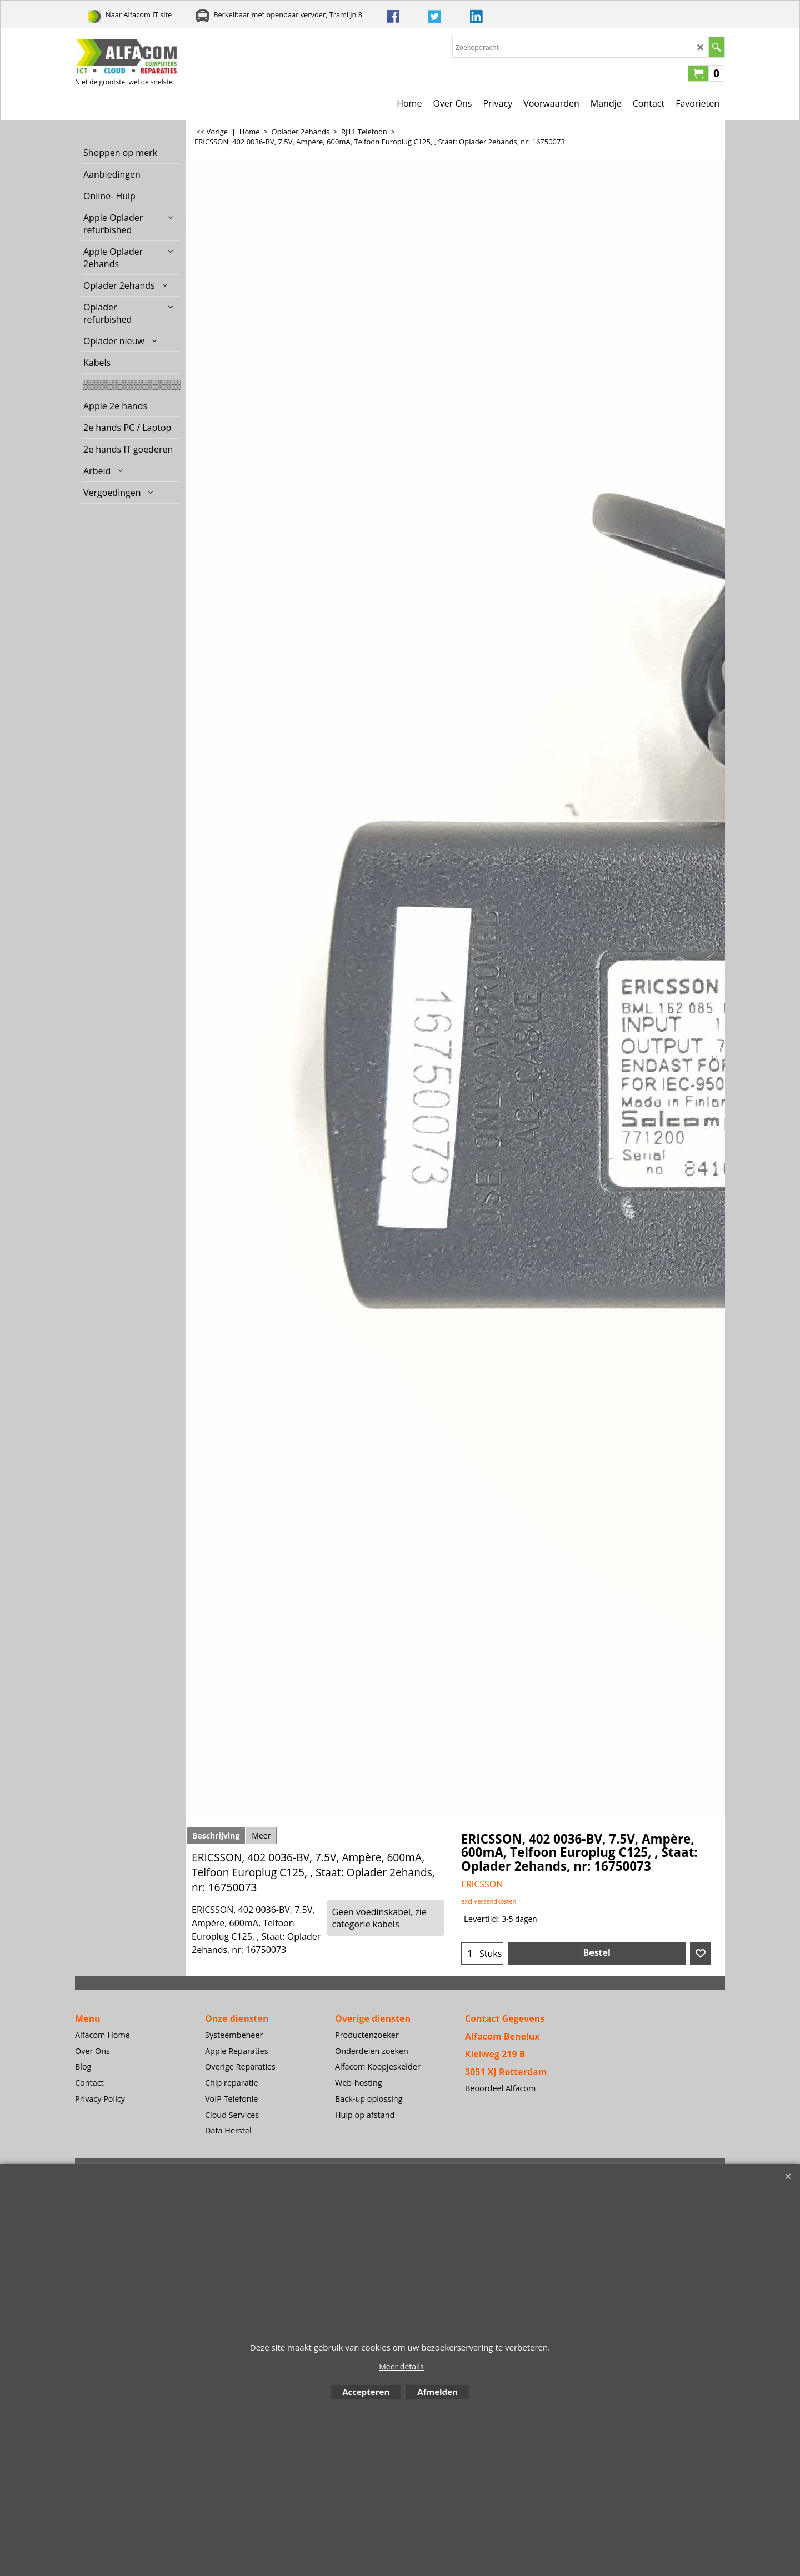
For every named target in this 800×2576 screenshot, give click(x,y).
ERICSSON (482, 1884)
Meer (261, 1835)
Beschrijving (215, 1835)
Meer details (401, 2366)
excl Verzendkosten (488, 1901)
